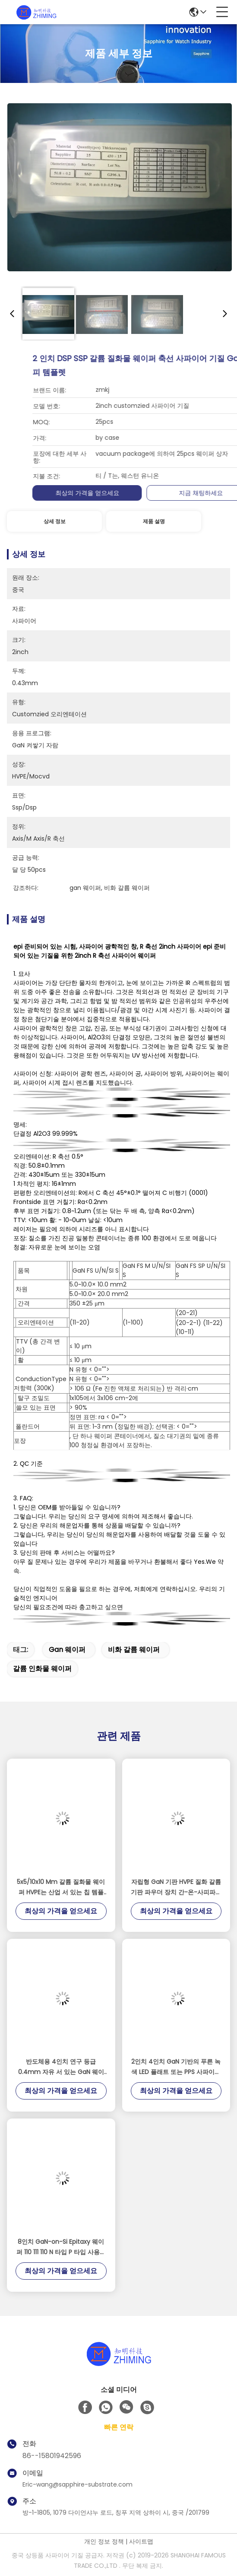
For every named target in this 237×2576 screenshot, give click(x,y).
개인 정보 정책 (104, 2541)
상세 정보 (55, 521)
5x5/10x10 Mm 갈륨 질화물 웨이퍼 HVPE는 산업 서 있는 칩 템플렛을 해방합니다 (61, 1887)
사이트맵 (141, 2541)
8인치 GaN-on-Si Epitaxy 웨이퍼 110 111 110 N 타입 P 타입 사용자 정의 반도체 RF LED (61, 2247)
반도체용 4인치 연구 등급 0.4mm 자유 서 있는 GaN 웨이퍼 (61, 2067)
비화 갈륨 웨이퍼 (134, 1650)
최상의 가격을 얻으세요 (178, 493)
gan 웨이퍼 (67, 1650)
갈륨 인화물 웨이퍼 (42, 1669)
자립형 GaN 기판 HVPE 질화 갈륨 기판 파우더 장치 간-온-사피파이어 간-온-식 (176, 1887)
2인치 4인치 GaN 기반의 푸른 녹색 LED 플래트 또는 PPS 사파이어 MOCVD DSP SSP (176, 2067)
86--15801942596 (51, 2456)
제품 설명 (154, 521)
